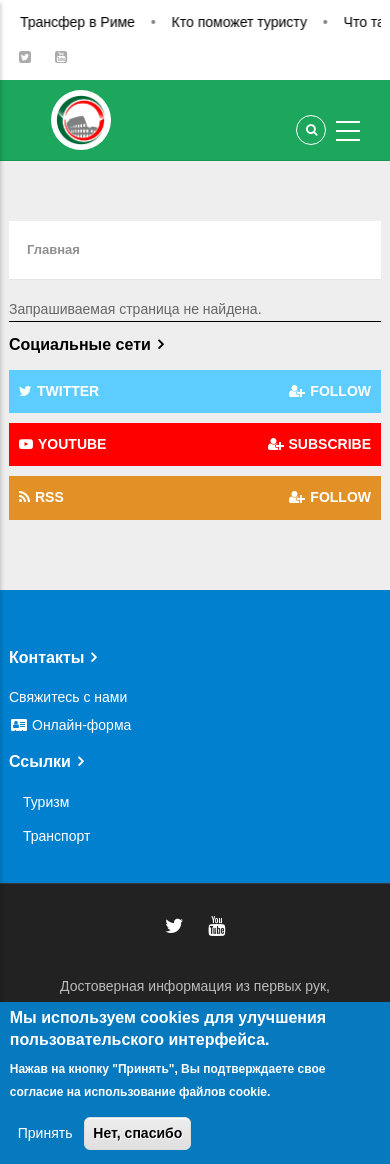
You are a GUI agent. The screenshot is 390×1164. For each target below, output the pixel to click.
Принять (45, 1133)
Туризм (46, 802)
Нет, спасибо (137, 1133)
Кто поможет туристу (255, 22)
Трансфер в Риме (94, 22)
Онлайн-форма (70, 725)
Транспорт (56, 836)
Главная (53, 249)
